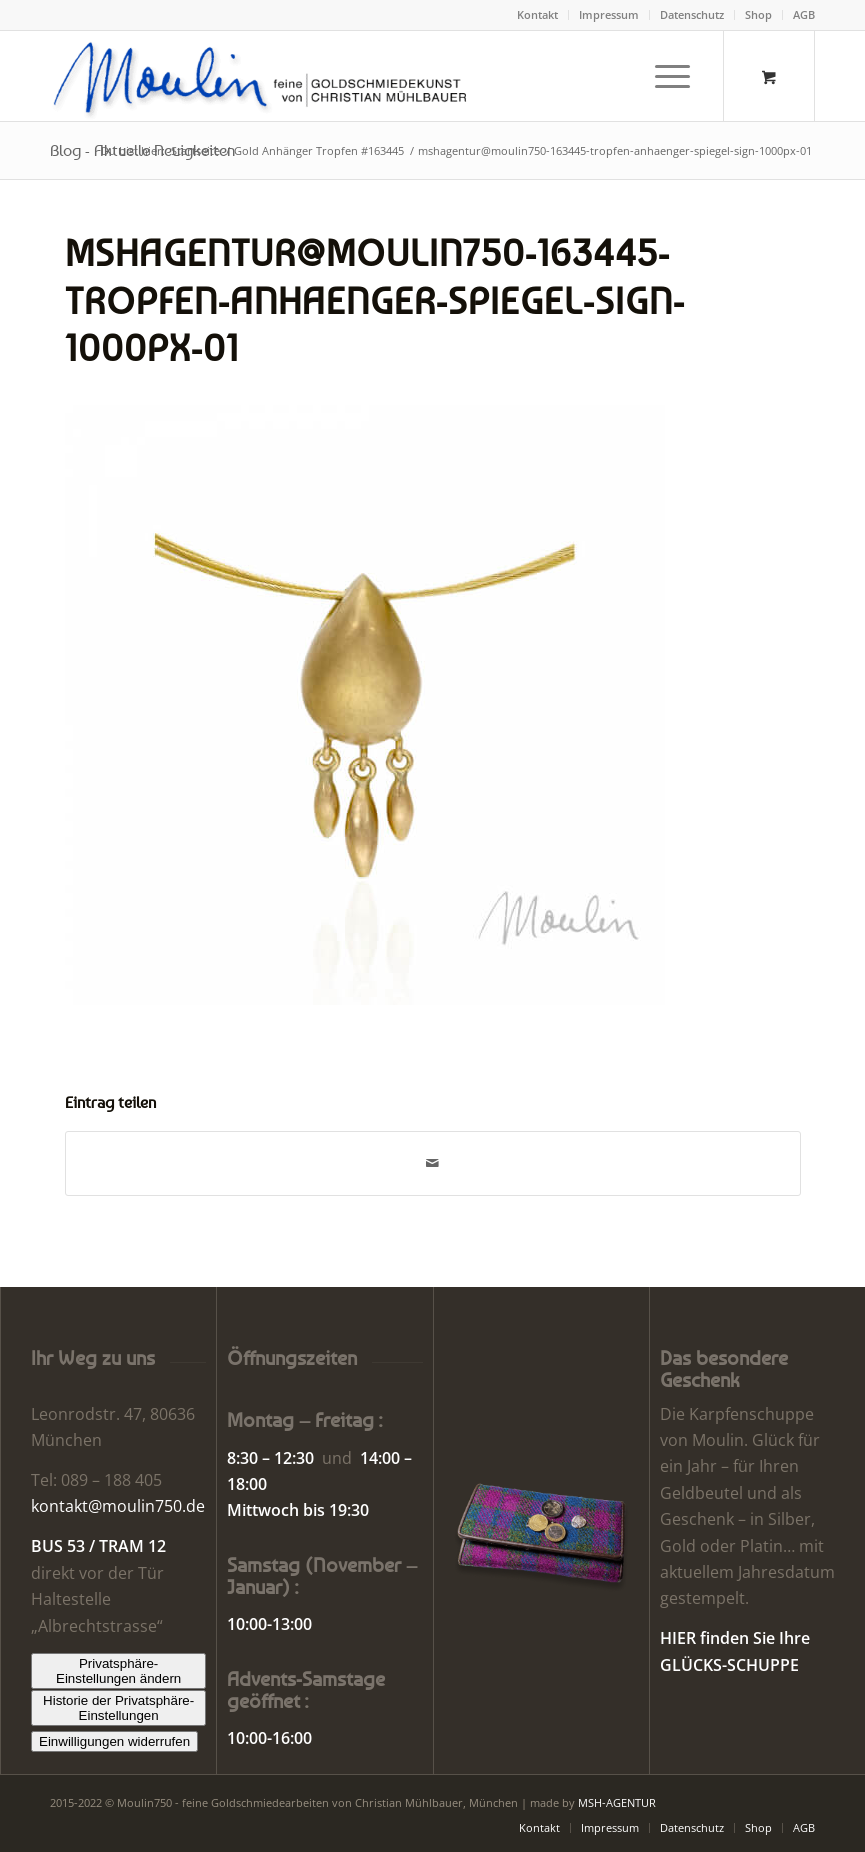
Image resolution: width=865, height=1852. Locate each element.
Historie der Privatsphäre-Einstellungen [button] (118, 1708)
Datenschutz (692, 14)
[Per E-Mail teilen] (433, 1163)
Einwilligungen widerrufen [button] (114, 1741)
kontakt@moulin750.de (118, 1506)
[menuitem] (538, 15)
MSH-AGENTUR (617, 1802)
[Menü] (662, 76)
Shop (758, 14)
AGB (804, 14)
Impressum (609, 14)
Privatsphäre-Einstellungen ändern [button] (118, 1671)
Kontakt (537, 14)
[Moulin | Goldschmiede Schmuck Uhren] (264, 76)
